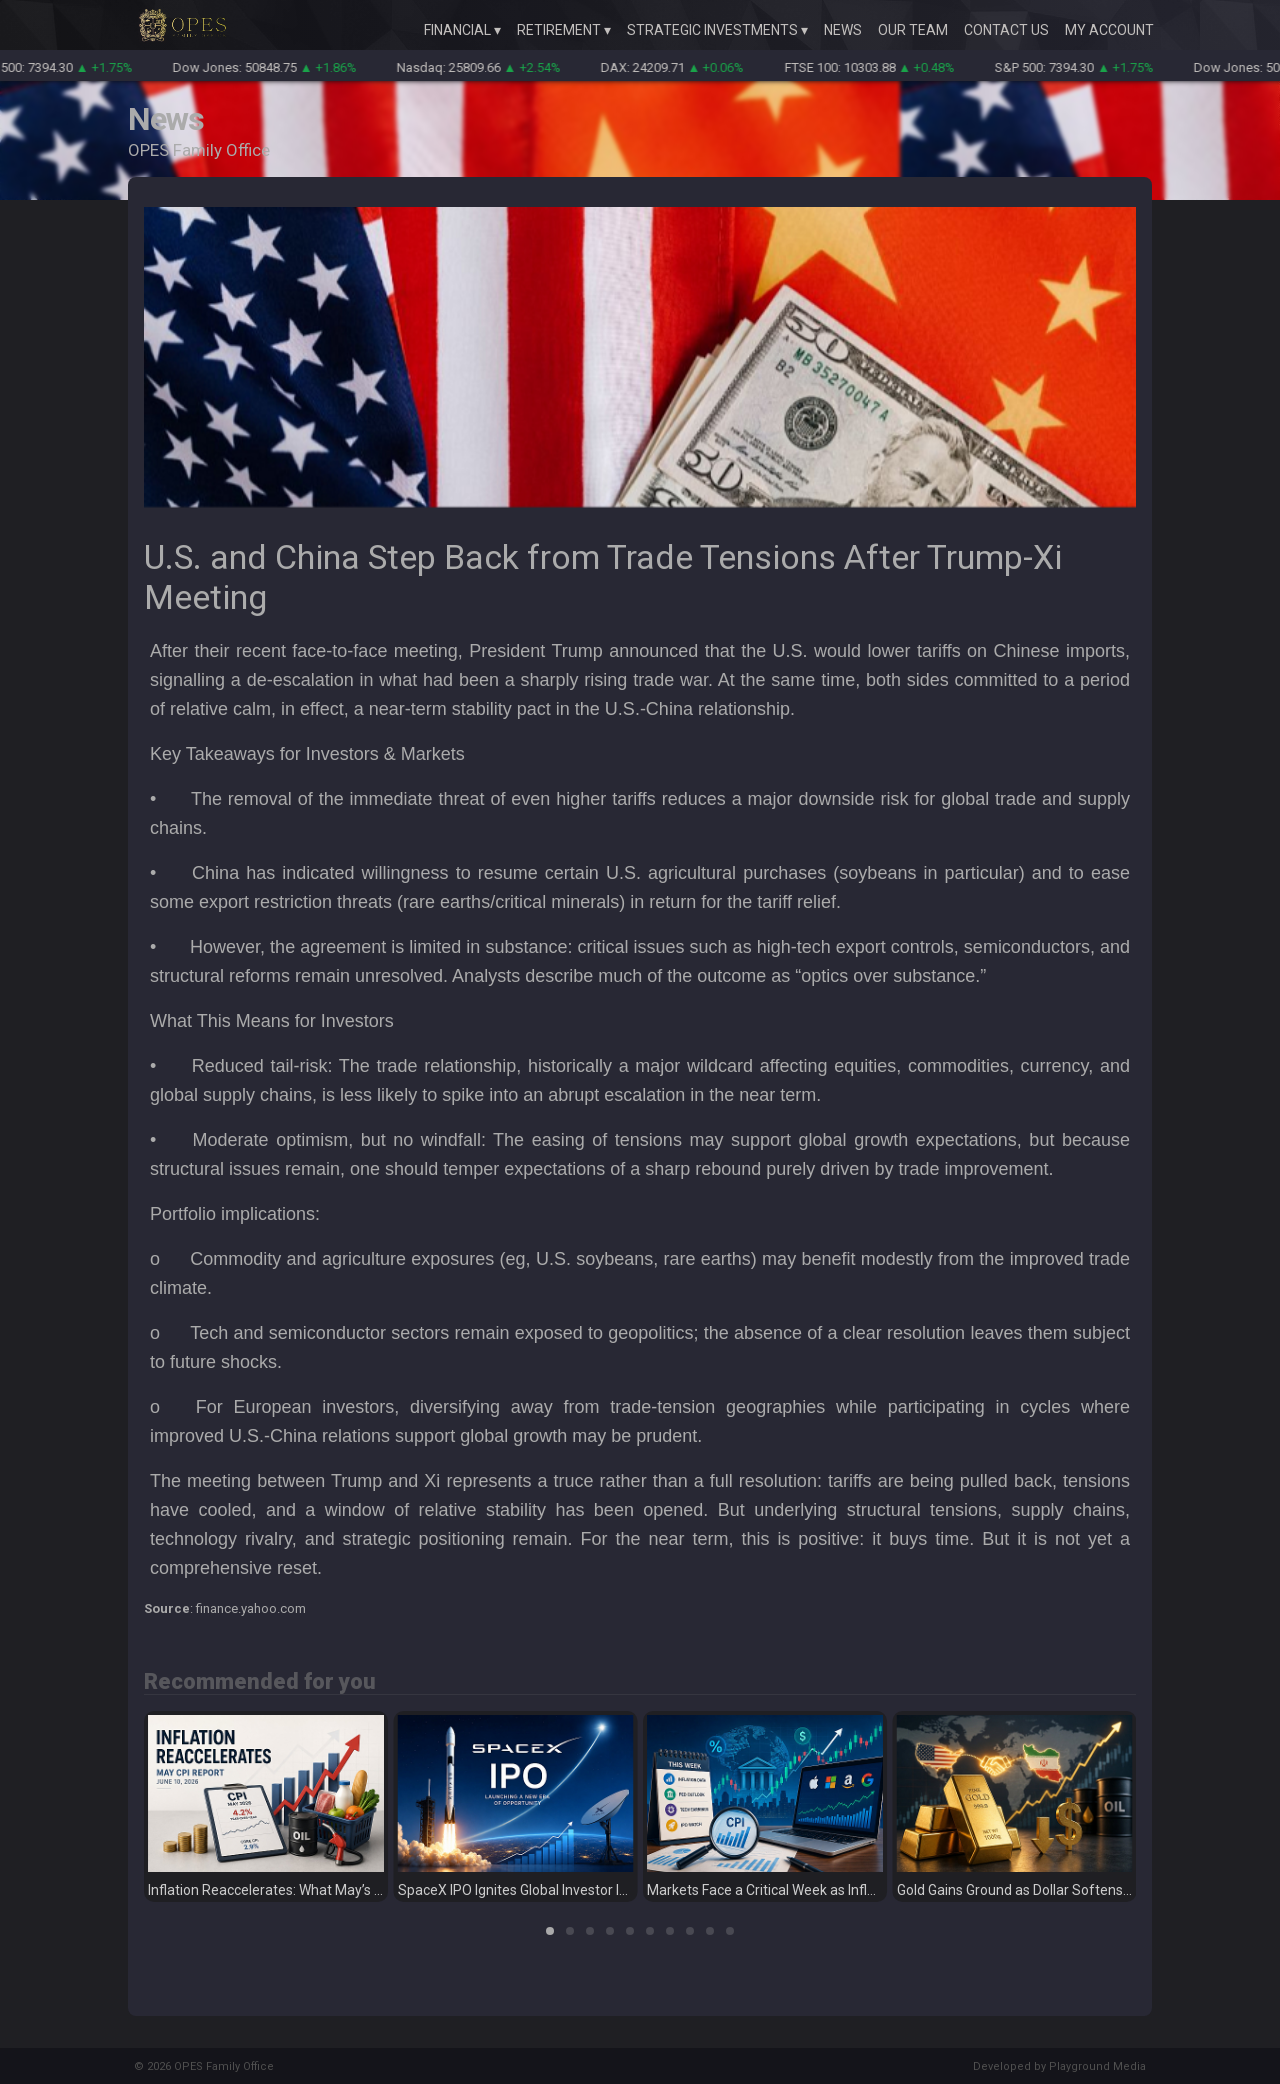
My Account (1109, 30)
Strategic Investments (712, 30)
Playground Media (1097, 2066)
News (843, 30)
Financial (457, 30)
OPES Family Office (224, 2066)
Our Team (913, 30)
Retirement (559, 30)
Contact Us (1006, 30)
